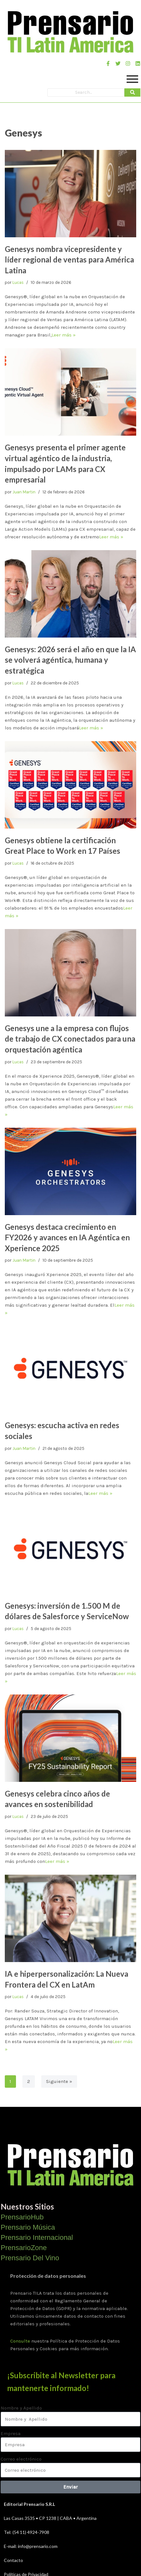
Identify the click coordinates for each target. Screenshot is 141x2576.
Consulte (20, 2341)
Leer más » (63, 335)
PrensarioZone (24, 2248)
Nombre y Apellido (21, 2408)
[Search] (85, 92)
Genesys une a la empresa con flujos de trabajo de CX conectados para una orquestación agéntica (70, 1038)
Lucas (18, 282)
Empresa (10, 2433)
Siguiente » (59, 2081)
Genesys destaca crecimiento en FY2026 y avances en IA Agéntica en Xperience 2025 (67, 1237)
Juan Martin (23, 492)
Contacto (13, 2560)
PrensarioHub (22, 2217)
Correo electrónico (21, 2459)
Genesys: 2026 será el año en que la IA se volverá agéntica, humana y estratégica (70, 660)
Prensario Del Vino (30, 2258)
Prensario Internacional (37, 2237)
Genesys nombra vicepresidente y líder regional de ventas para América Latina (69, 259)
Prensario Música (28, 2227)
